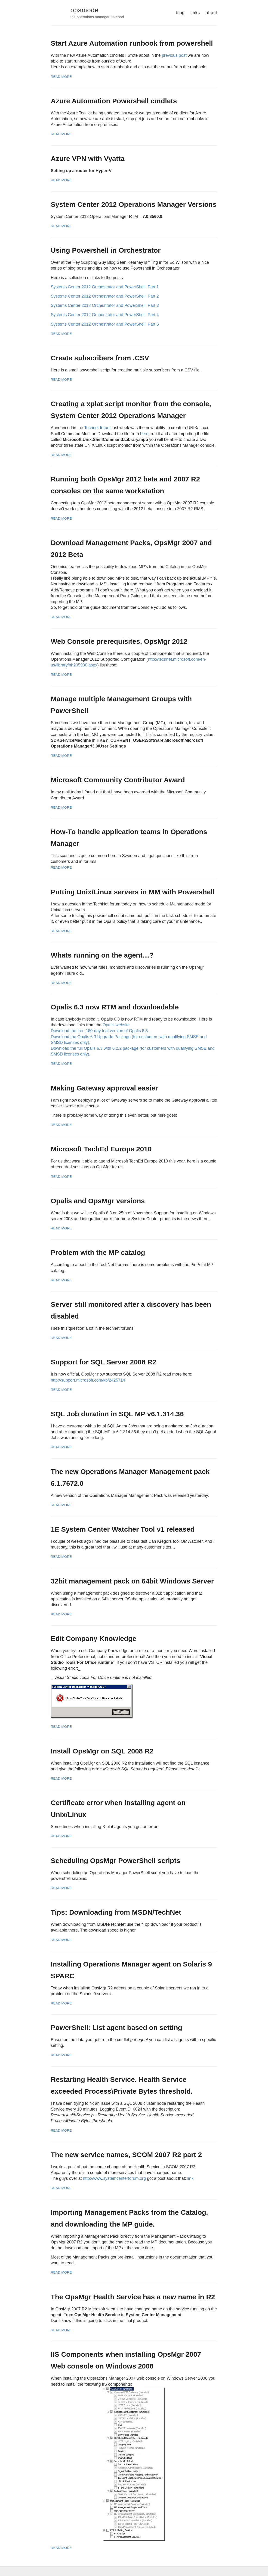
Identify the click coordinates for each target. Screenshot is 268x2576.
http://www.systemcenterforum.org (114, 2178)
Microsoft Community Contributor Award (118, 780)
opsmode (85, 10)
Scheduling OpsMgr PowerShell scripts (115, 1860)
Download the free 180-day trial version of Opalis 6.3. (100, 1030)
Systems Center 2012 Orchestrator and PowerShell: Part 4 (105, 314)
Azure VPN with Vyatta (88, 158)
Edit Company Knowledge (93, 1638)
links (195, 12)
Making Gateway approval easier (104, 1088)
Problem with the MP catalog (98, 1252)
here (144, 433)
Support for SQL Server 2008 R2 (103, 1362)
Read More (61, 77)
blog (180, 12)
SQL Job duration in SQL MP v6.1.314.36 (117, 1414)
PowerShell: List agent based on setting (116, 2027)
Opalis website (116, 1025)
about (211, 12)
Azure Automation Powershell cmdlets (114, 101)
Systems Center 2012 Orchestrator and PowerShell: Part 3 (105, 305)
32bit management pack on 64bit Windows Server (132, 1581)
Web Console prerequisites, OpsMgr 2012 (119, 641)
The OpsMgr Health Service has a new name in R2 (133, 2297)
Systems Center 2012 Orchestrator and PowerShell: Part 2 (105, 296)
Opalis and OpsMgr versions (98, 1201)
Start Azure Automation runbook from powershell (132, 43)
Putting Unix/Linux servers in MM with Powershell (133, 892)
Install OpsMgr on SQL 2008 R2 (102, 1751)
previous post (174, 55)
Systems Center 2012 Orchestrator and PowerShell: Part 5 (105, 324)
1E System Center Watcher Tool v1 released (123, 1529)
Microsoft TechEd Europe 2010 (101, 1149)
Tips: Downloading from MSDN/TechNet (116, 1912)
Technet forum (97, 427)
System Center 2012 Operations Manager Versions (134, 204)
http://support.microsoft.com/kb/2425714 (88, 1380)
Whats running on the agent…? (102, 955)
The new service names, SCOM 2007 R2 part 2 (126, 2154)
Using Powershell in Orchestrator (106, 250)
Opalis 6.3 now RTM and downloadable (115, 1007)
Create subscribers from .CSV (100, 358)
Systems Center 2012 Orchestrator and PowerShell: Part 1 (105, 287)
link (190, 2178)
